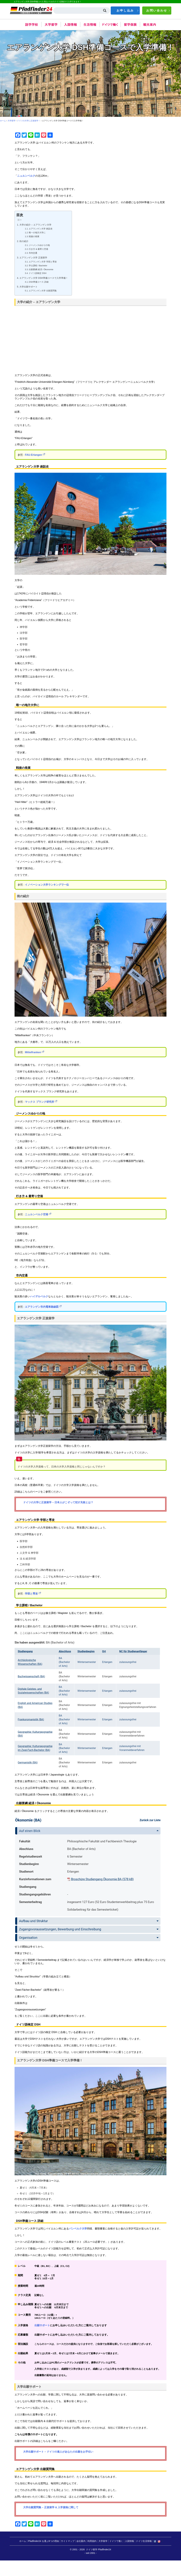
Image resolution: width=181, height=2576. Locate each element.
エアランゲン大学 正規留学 (33, 257)
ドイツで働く (109, 24)
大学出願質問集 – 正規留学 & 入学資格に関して (50, 2507)
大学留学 (51, 24)
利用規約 (91, 2541)
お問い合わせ (156, 10)
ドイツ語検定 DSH (37, 273)
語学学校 (31, 24)
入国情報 (70, 24)
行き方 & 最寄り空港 (38, 249)
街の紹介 (23, 241)
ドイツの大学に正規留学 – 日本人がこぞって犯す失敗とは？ (58, 1502)
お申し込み (125, 10)
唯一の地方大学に (37, 232)
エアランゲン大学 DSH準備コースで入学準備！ (43, 278)
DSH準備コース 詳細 (38, 282)
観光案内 (149, 24)
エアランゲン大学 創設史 (41, 228)
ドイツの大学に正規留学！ (28, 121)
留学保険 (130, 24)
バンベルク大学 (78, 2228)
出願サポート (42, 2325)
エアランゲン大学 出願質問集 (43, 290)
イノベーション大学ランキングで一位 (47, 884)
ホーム (3, 121)
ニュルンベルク (26, 175)
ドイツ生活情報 (144, 2541)
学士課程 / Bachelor (38, 265)
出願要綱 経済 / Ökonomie (41, 269)
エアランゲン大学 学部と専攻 (43, 261)
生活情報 (89, 24)
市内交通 (33, 253)
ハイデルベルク (39, 1296)
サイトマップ (68, 2541)
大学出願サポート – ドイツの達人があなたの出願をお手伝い (58, 2451)
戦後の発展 (34, 236)
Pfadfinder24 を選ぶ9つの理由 (43, 2541)
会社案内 (80, 2541)
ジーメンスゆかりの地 (39, 245)
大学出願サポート (28, 286)
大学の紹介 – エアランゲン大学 (35, 224)
